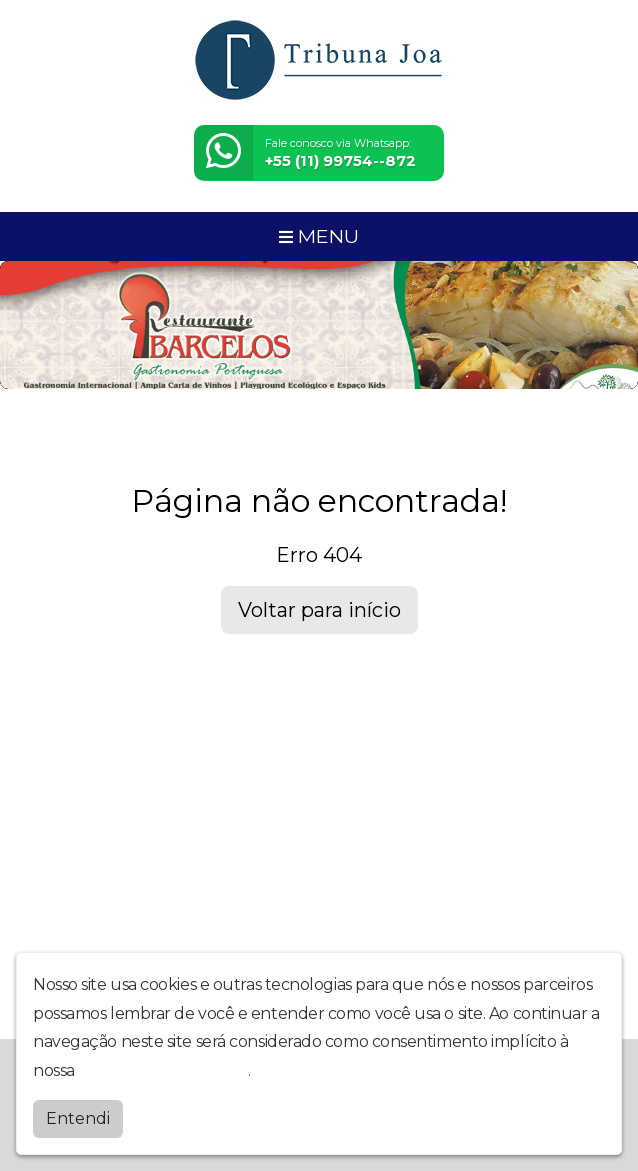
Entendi (78, 1118)
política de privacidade (163, 1070)
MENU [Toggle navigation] (319, 236)
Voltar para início (319, 610)
